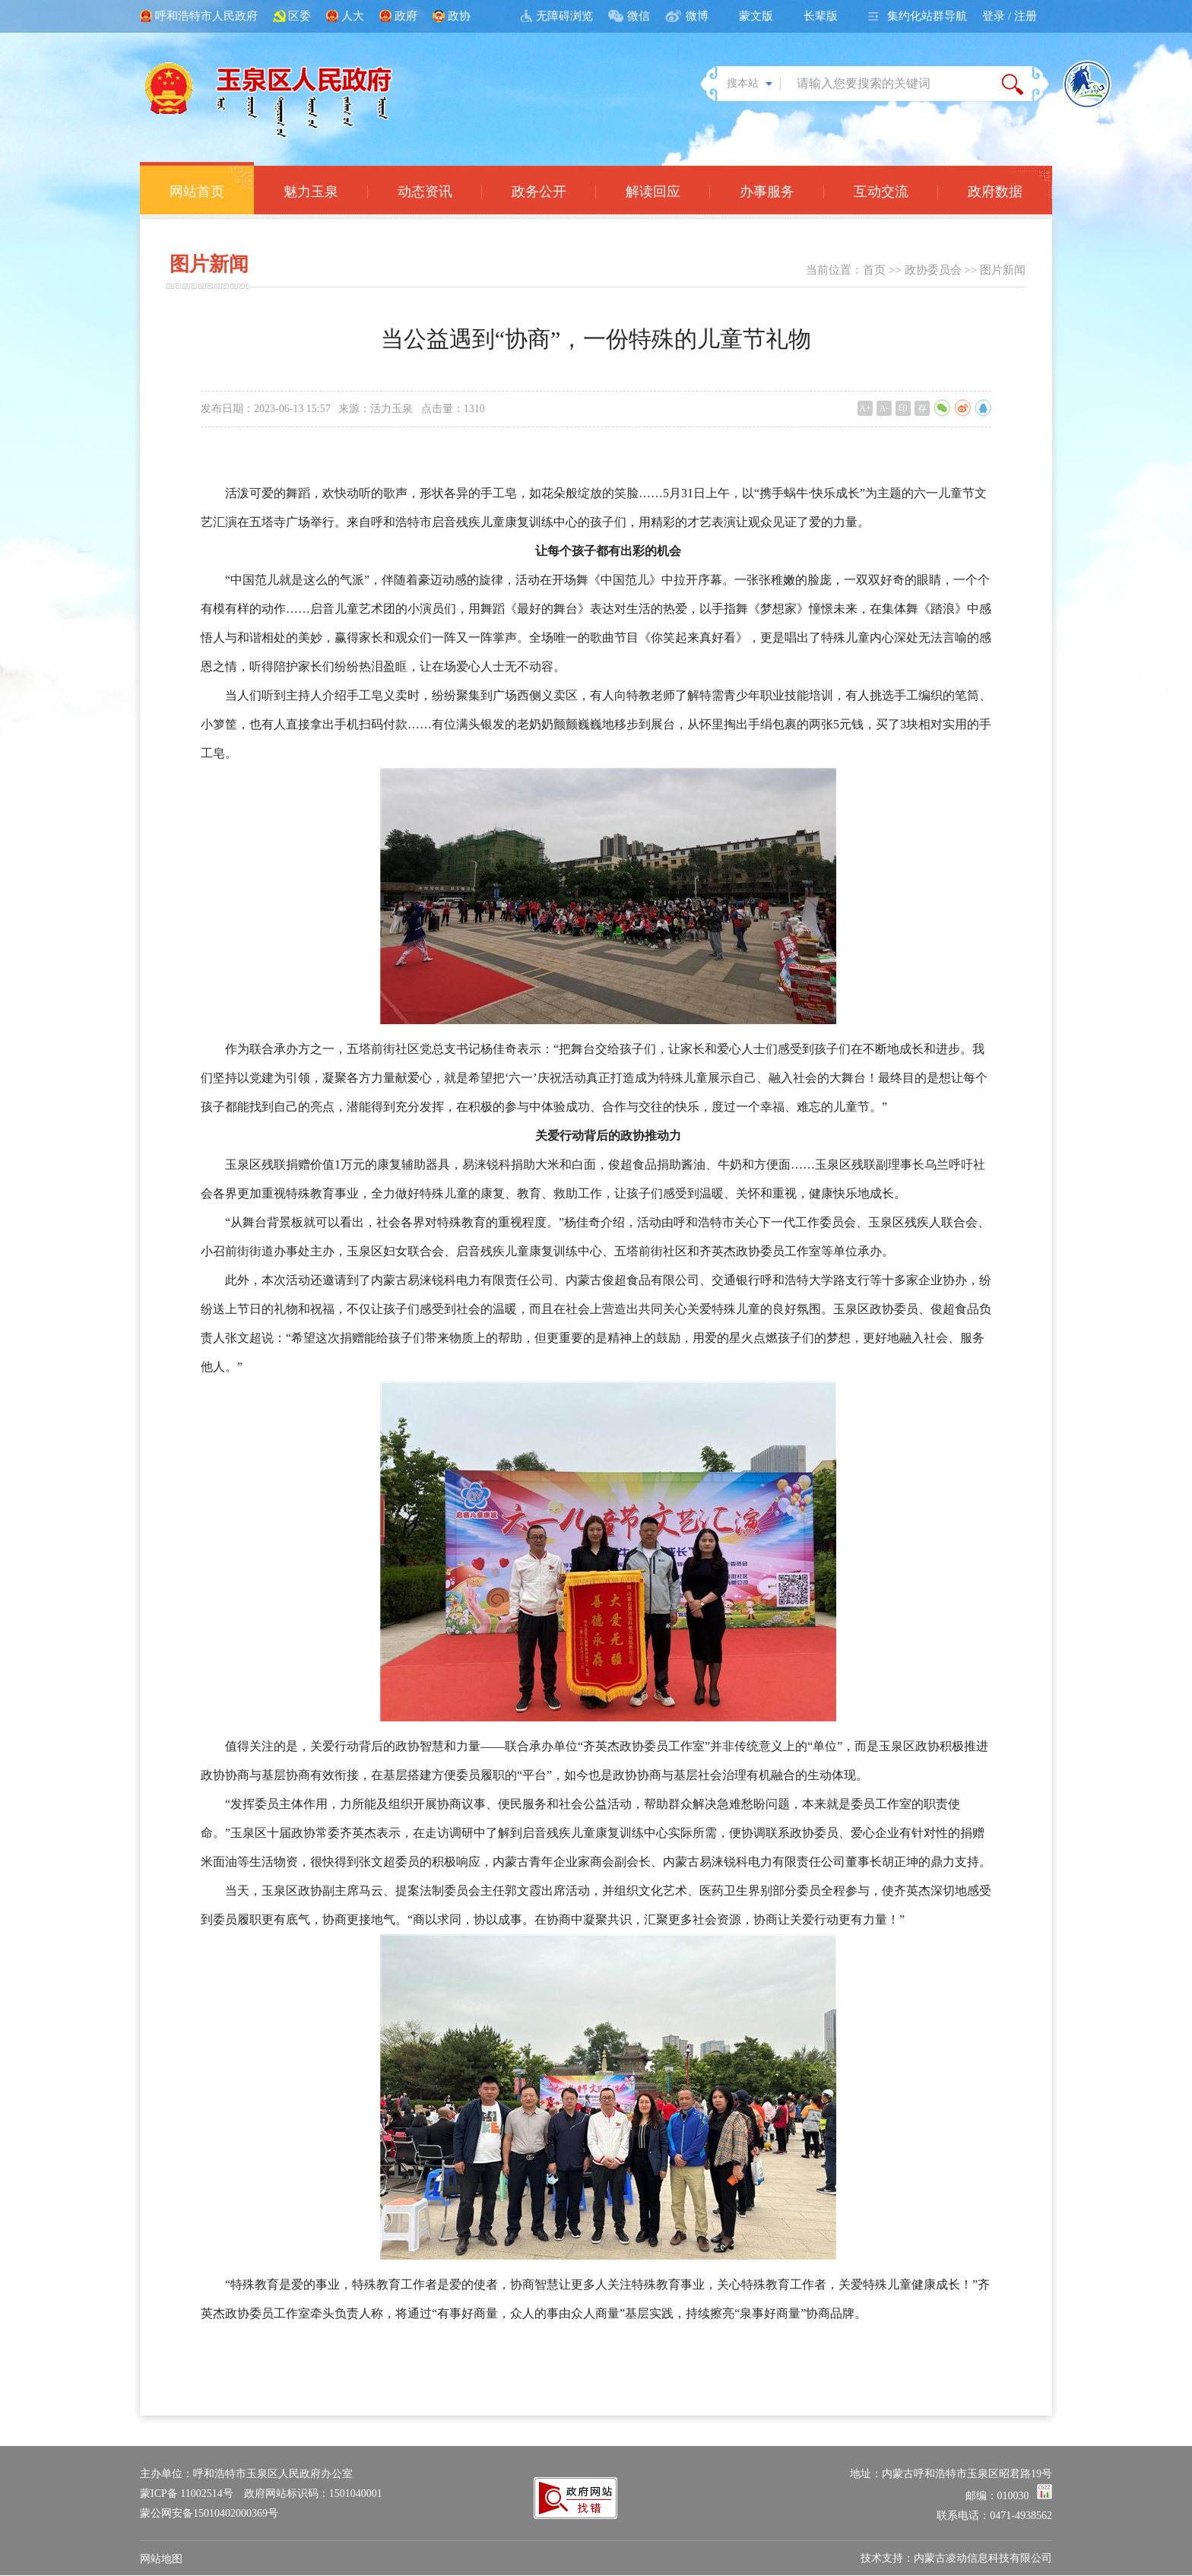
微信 (638, 16)
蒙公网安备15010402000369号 (209, 2513)
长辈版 (821, 16)
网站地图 (161, 2559)
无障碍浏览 (564, 16)
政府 (406, 16)
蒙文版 (756, 16)
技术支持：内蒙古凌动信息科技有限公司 (956, 2558)
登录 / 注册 (1009, 16)
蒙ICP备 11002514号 (186, 2493)
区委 (299, 16)
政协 (459, 16)
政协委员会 (933, 270)
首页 (874, 270)
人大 (352, 16)
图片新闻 (1003, 270)
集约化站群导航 (927, 16)
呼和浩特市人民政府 (206, 16)
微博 (697, 16)
